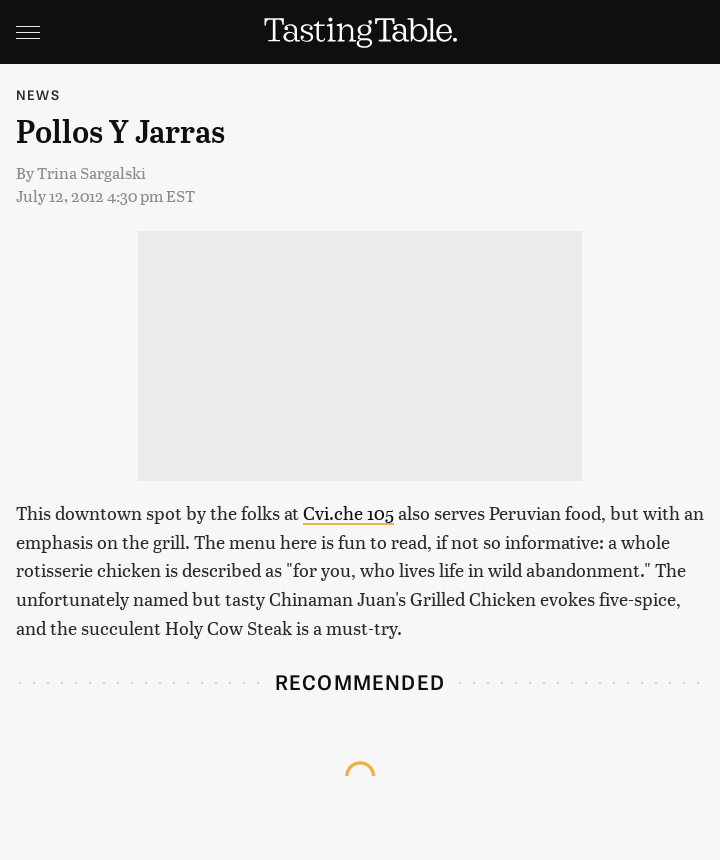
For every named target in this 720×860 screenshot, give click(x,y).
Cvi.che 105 (348, 512)
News (38, 94)
